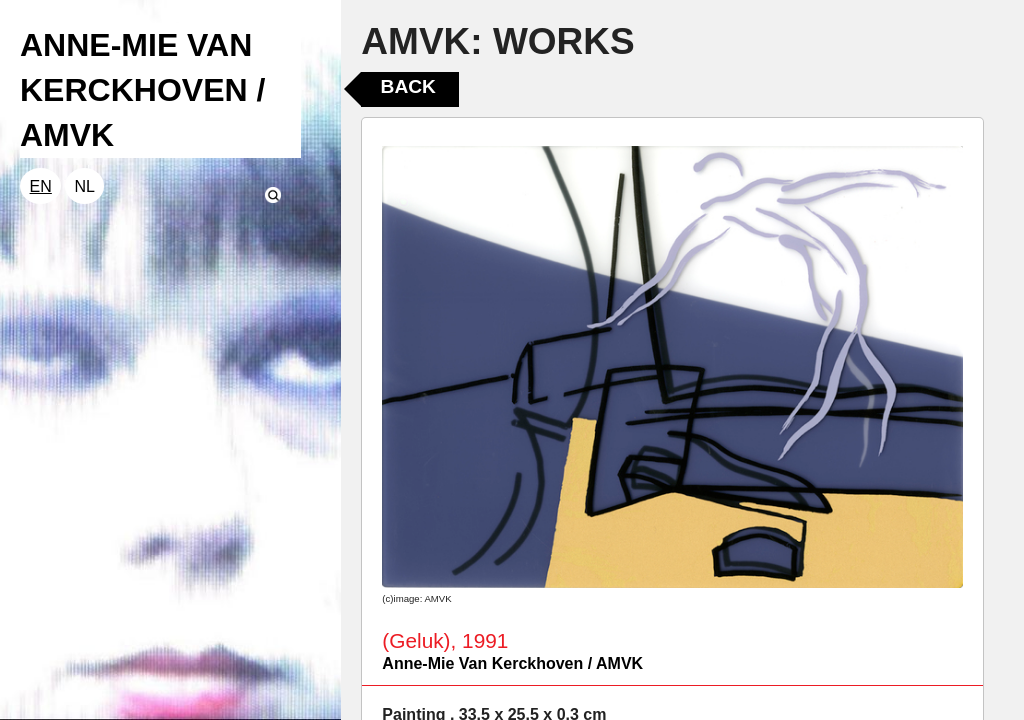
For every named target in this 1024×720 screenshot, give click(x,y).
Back (408, 86)
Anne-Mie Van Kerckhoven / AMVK (512, 663)
